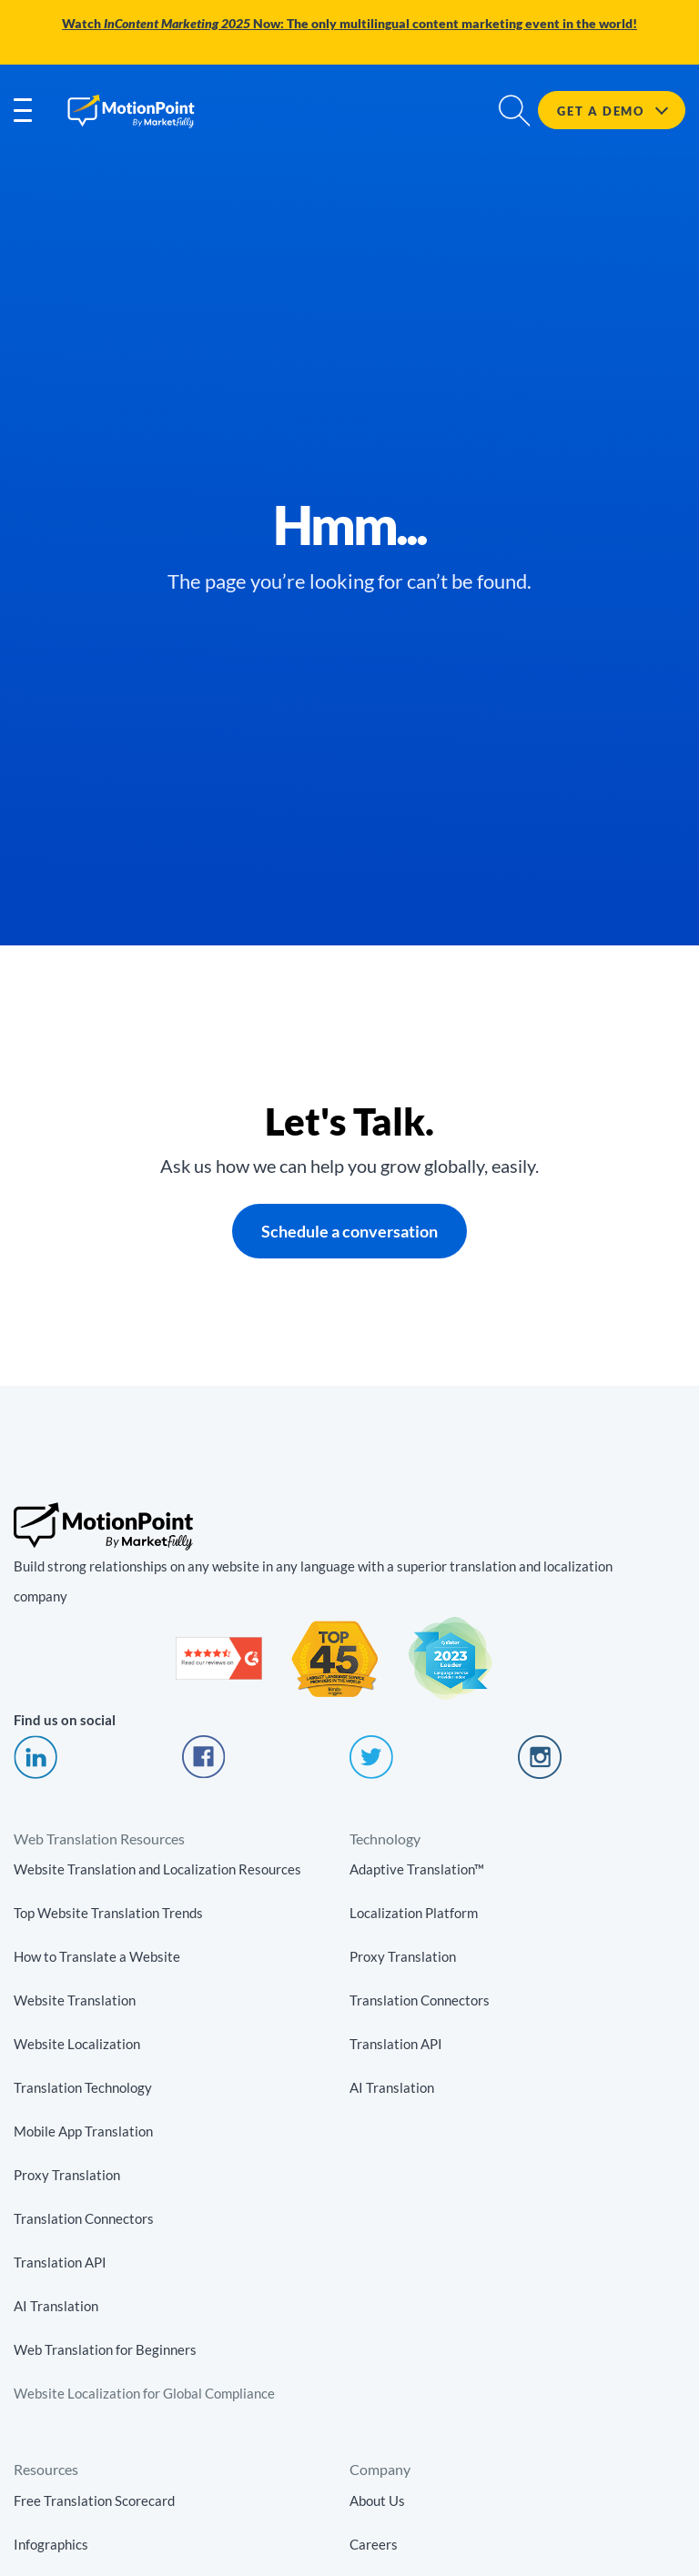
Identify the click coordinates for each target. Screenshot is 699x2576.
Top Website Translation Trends (108, 1913)
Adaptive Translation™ (417, 1870)
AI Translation (56, 2306)
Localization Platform (414, 1913)
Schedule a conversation (349, 1231)
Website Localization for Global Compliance (144, 2394)
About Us (377, 2500)
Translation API (60, 2263)
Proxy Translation (67, 2175)
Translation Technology (83, 2088)
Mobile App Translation (83, 2132)
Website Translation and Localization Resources (157, 1870)
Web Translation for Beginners (105, 2350)
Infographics (51, 2544)
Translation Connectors (84, 2219)
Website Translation (75, 2001)
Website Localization (77, 2044)
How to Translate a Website (97, 1957)
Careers (374, 2544)
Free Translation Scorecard (94, 2500)
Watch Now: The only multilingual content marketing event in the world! (349, 24)
